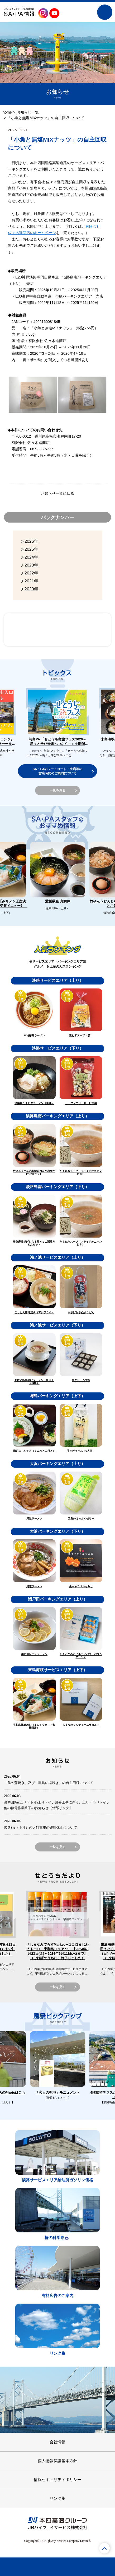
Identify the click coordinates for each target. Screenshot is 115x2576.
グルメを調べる (57, 2566)
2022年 (31, 573)
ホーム (11, 2566)
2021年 (31, 581)
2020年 (31, 589)
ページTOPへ (104, 2548)
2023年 (31, 565)
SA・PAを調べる (34, 2566)
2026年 (31, 541)
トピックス (103, 2566)
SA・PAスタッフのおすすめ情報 (30, 629)
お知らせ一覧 (28, 112)
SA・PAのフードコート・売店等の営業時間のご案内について (57, 771)
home (7, 112)
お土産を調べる (80, 2566)
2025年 (31, 549)
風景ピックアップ (84, 629)
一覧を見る (57, 790)
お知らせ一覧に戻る (57, 493)
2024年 (31, 557)
